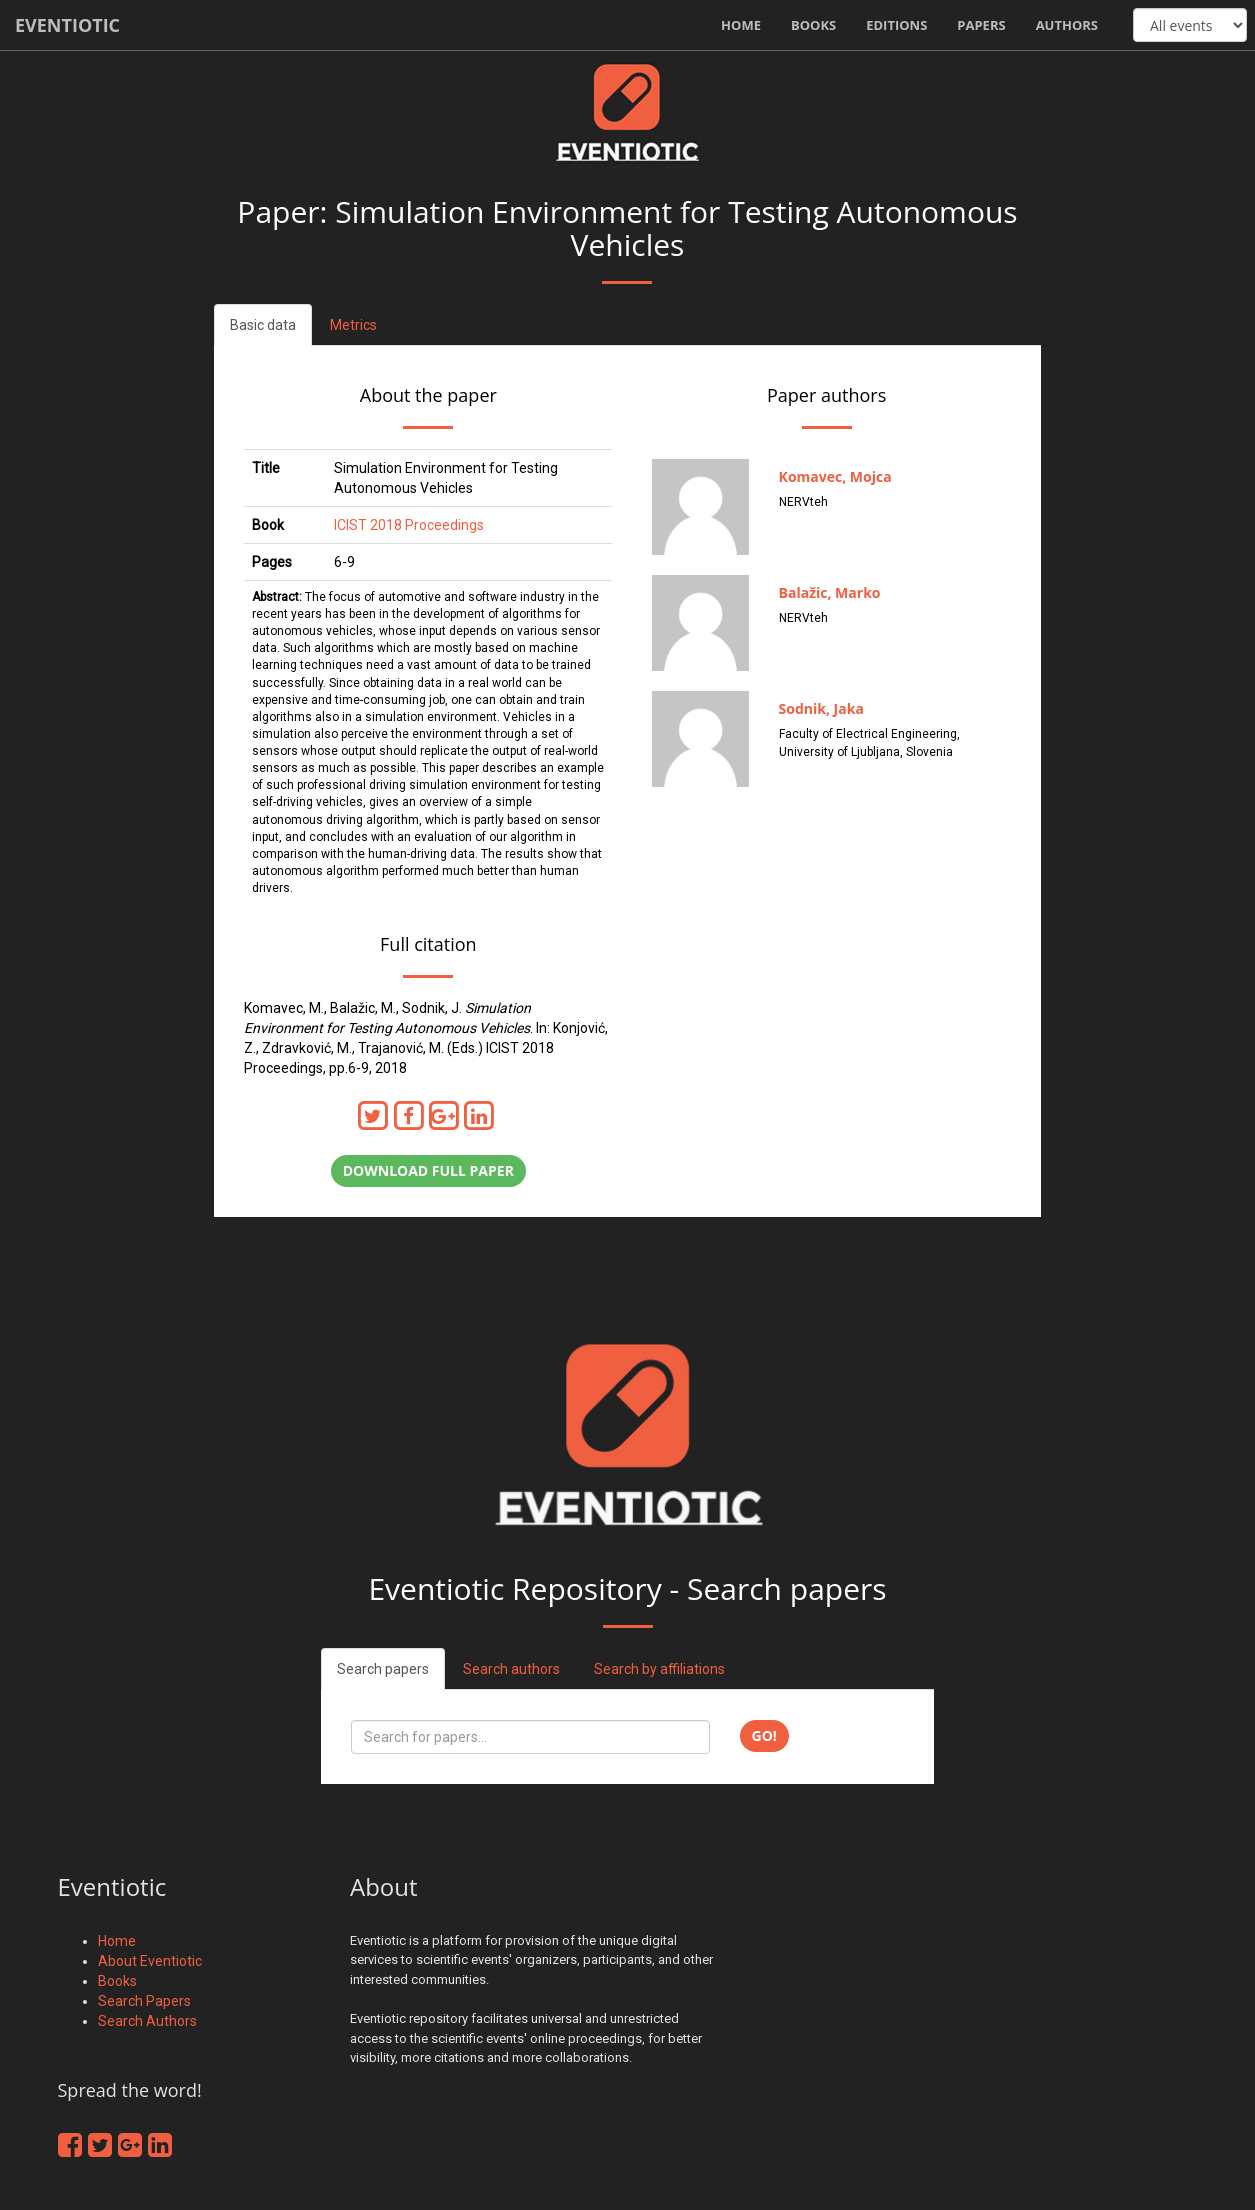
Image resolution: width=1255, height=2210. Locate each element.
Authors (1067, 25)
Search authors (511, 1669)
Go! (764, 1735)
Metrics (353, 325)
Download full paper (428, 1170)
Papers (981, 25)
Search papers (383, 1669)
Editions (896, 25)
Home (741, 25)
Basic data (263, 325)
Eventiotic (67, 25)
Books (813, 25)
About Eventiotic (150, 1961)
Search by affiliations (659, 1669)
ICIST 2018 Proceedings (409, 525)
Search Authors (147, 2021)
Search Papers (144, 2001)
